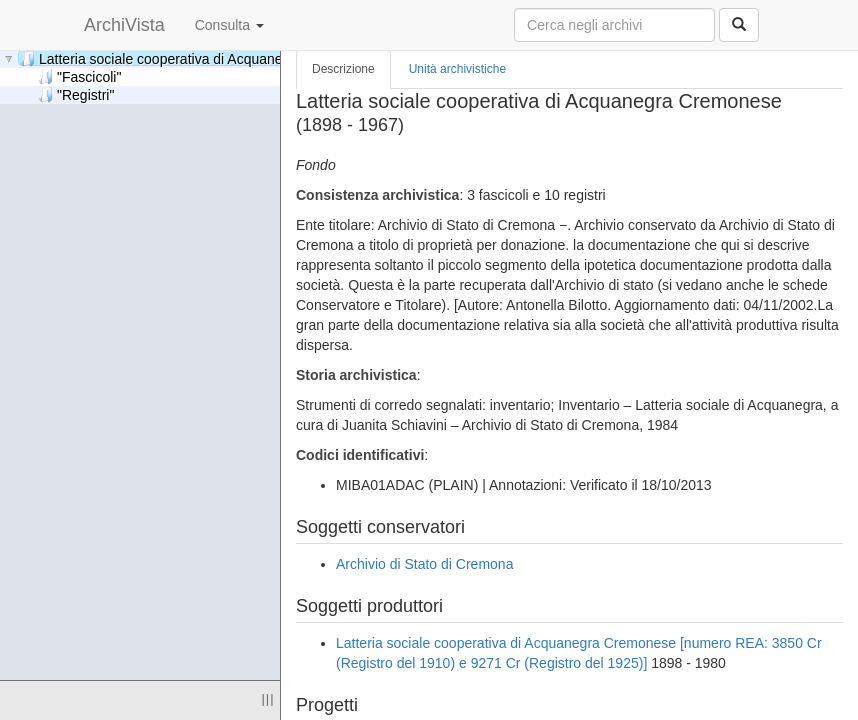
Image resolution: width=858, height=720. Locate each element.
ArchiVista (124, 25)
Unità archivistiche (457, 69)
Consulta (229, 25)
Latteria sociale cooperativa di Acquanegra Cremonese (199, 58)
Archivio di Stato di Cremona (424, 564)
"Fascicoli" (79, 76)
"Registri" (76, 94)
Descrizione (343, 69)
